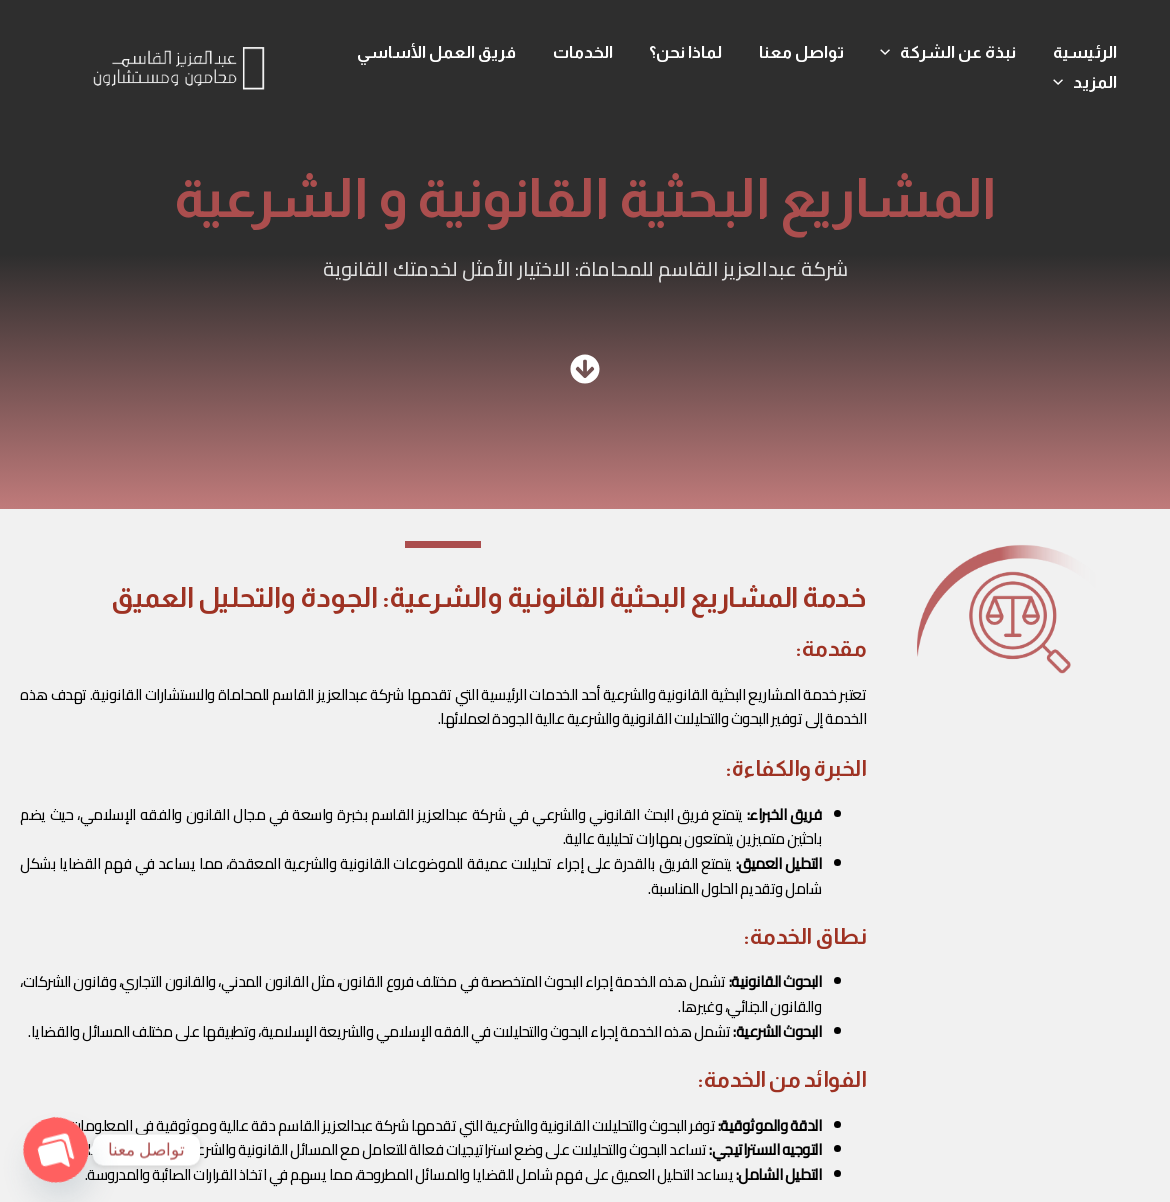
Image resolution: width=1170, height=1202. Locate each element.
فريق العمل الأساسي (450, 52)
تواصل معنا (807, 52)
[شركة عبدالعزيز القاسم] (178, 65)
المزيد (1086, 83)
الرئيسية (1086, 52)
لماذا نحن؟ (694, 52)
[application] (894, 53)
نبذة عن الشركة (952, 53)
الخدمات (594, 52)
